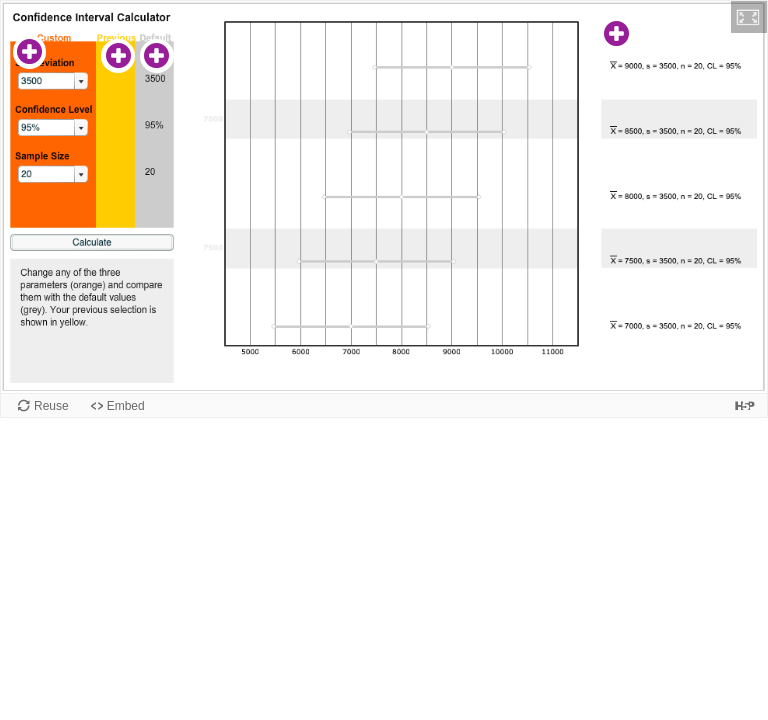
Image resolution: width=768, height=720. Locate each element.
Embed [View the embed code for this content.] (126, 406)
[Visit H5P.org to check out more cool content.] (745, 405)
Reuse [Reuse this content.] (51, 406)
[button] (749, 17)
